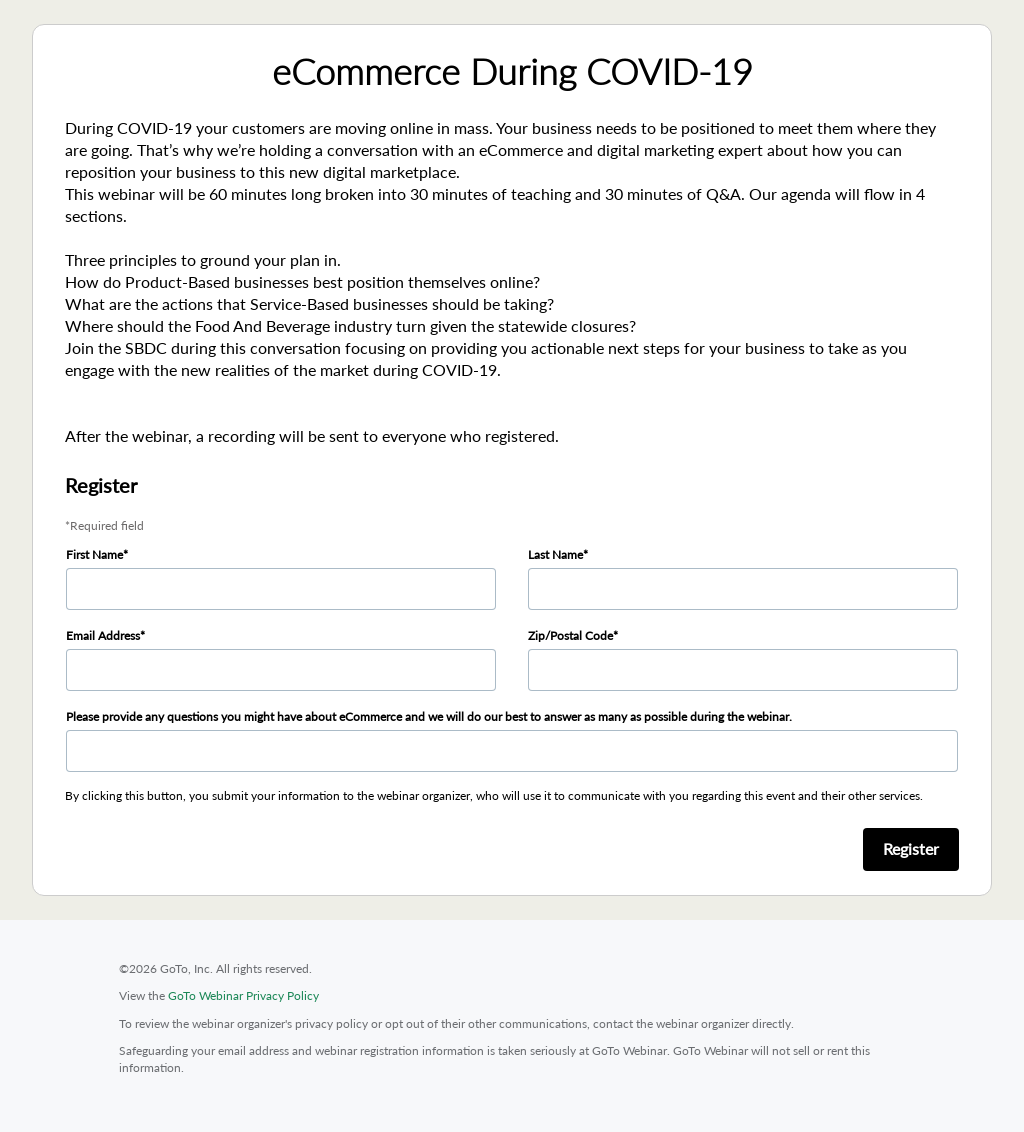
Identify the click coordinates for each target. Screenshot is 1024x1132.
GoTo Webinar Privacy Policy (243, 995)
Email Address (103, 635)
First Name (94, 554)
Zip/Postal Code (570, 635)
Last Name (555, 554)
